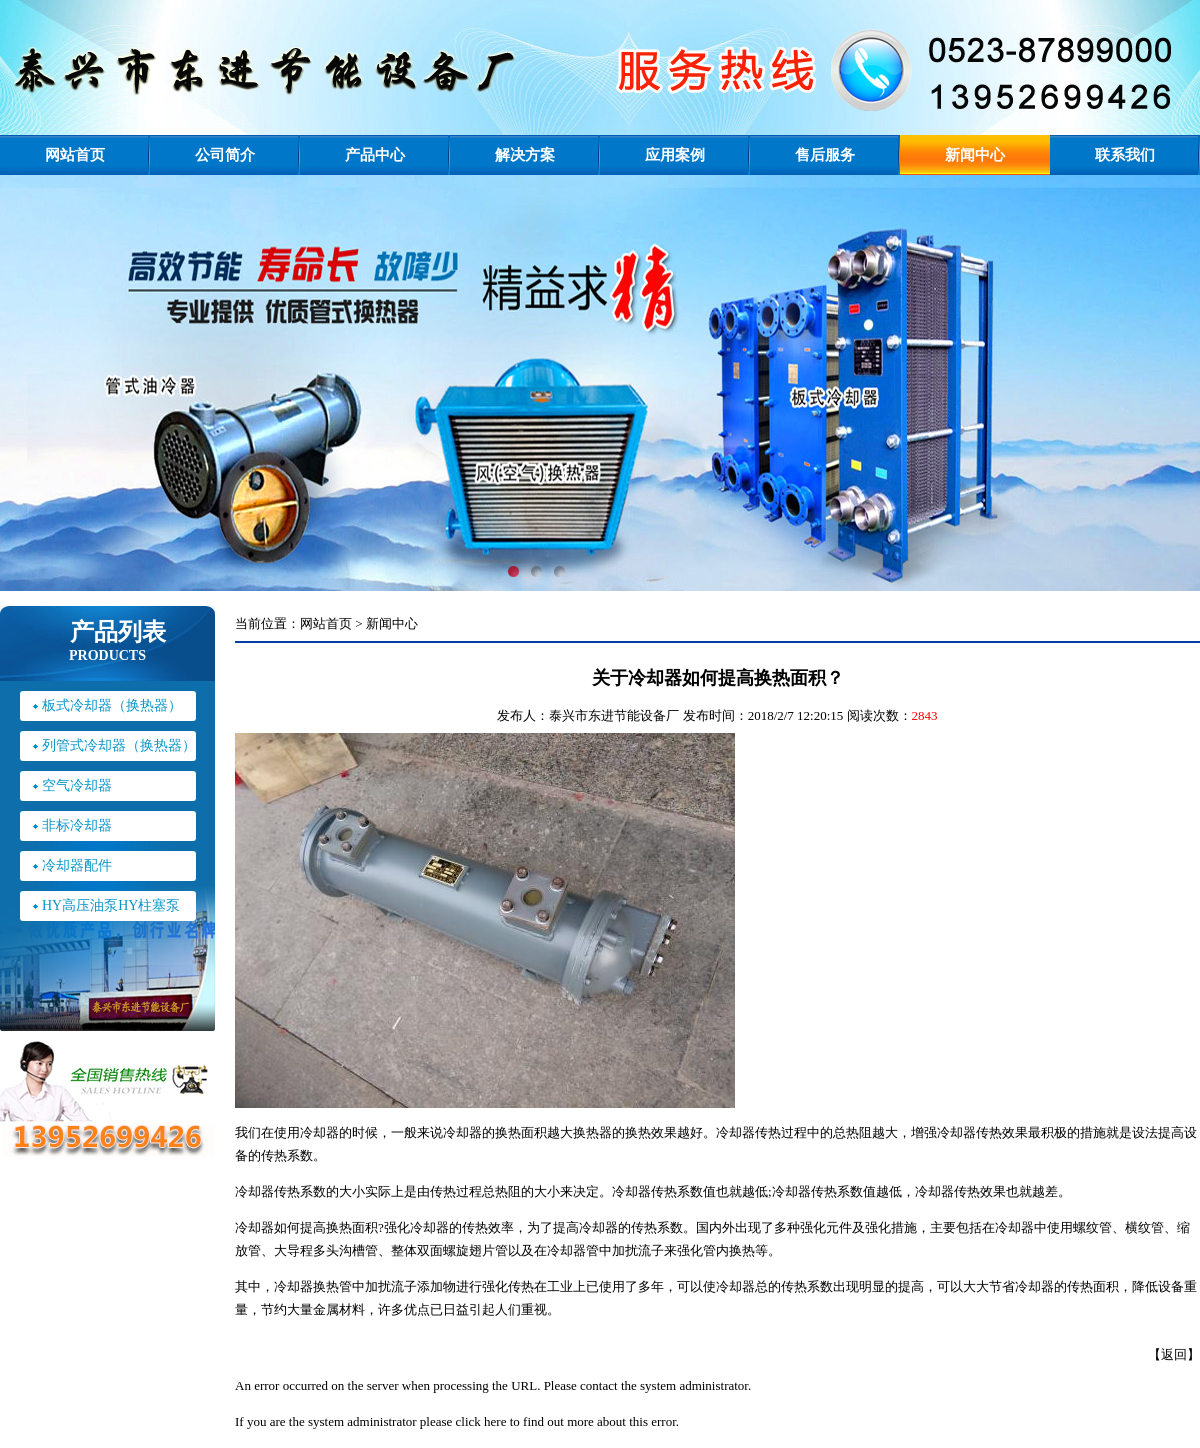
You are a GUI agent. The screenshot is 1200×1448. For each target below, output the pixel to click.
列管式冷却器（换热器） (119, 745)
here (495, 1421)
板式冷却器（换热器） (112, 705)
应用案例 (675, 155)
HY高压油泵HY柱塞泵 (111, 905)
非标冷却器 (77, 825)
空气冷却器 (77, 785)
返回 (1174, 1354)
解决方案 (525, 155)
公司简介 (225, 155)
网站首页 (75, 155)
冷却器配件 (77, 865)
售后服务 (825, 155)
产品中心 (375, 155)
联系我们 (1125, 155)
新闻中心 (975, 155)
